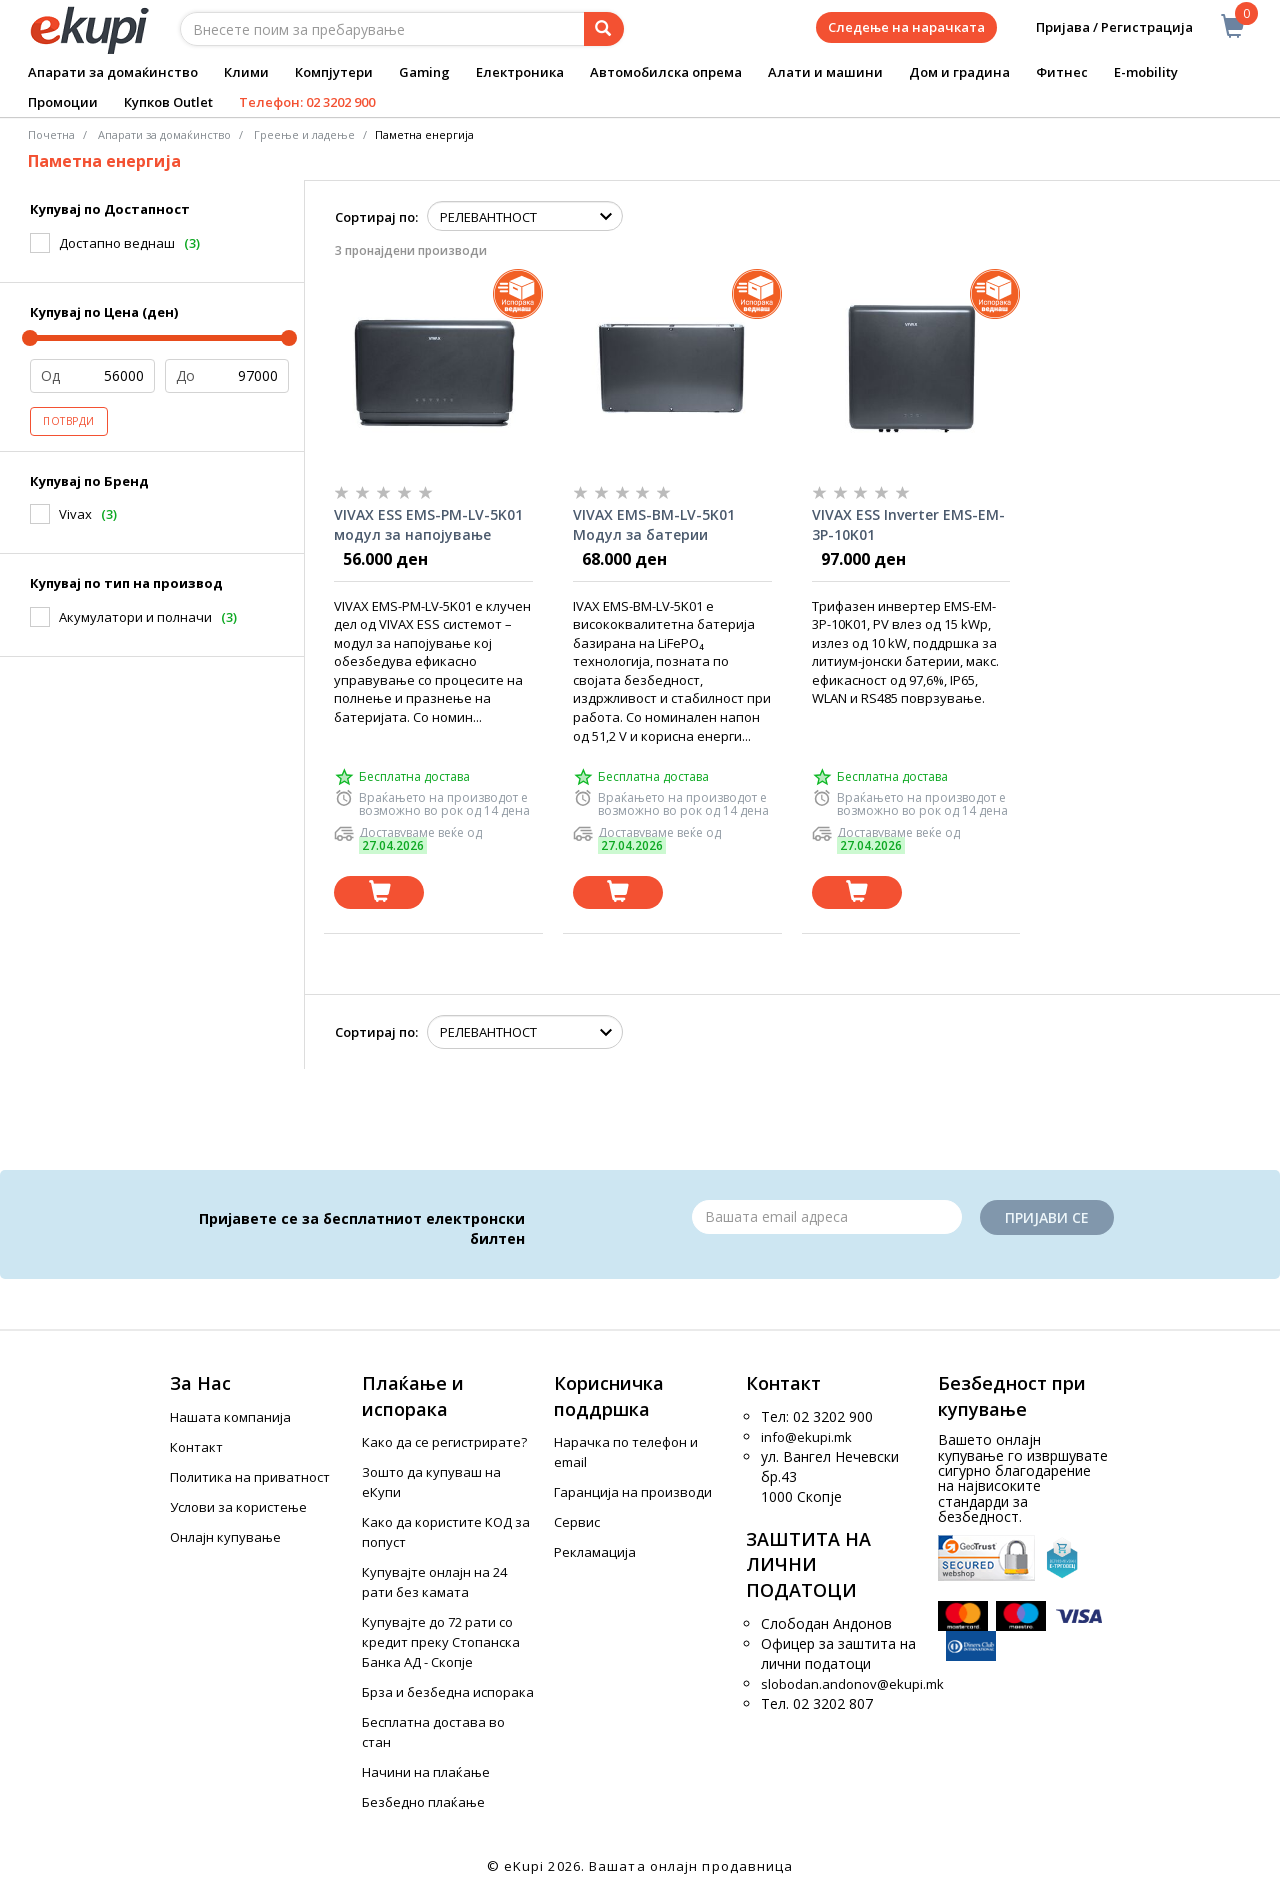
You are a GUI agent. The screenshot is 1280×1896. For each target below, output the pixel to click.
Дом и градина (959, 72)
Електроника (520, 72)
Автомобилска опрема (666, 72)
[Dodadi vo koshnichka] (379, 892)
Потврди (69, 421)
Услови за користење (238, 1507)
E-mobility (1146, 72)
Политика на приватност (250, 1477)
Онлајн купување (225, 1537)
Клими (246, 72)
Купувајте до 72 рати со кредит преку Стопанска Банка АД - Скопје (441, 1642)
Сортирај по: (376, 217)
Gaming (424, 72)
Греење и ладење (304, 134)
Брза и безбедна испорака (448, 1692)
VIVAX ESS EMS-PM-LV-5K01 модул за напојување (428, 524)
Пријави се (1047, 1217)
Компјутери (334, 72)
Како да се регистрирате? (444, 1442)
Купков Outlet (168, 102)
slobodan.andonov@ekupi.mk (852, 1684)
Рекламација (595, 1552)
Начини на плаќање (426, 1772)
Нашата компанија (230, 1417)
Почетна (51, 134)
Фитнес (1062, 72)
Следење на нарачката (906, 27)
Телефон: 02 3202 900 (307, 102)
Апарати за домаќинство (113, 72)
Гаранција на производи (633, 1492)
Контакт (196, 1447)
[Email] (827, 1217)
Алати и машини (825, 72)
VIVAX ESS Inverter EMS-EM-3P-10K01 (908, 524)
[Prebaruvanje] (604, 29)
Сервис (577, 1522)
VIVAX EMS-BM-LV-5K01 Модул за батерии (654, 524)
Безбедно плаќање (423, 1802)
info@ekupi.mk (806, 1437)
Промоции (63, 102)
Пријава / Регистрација (1100, 27)
